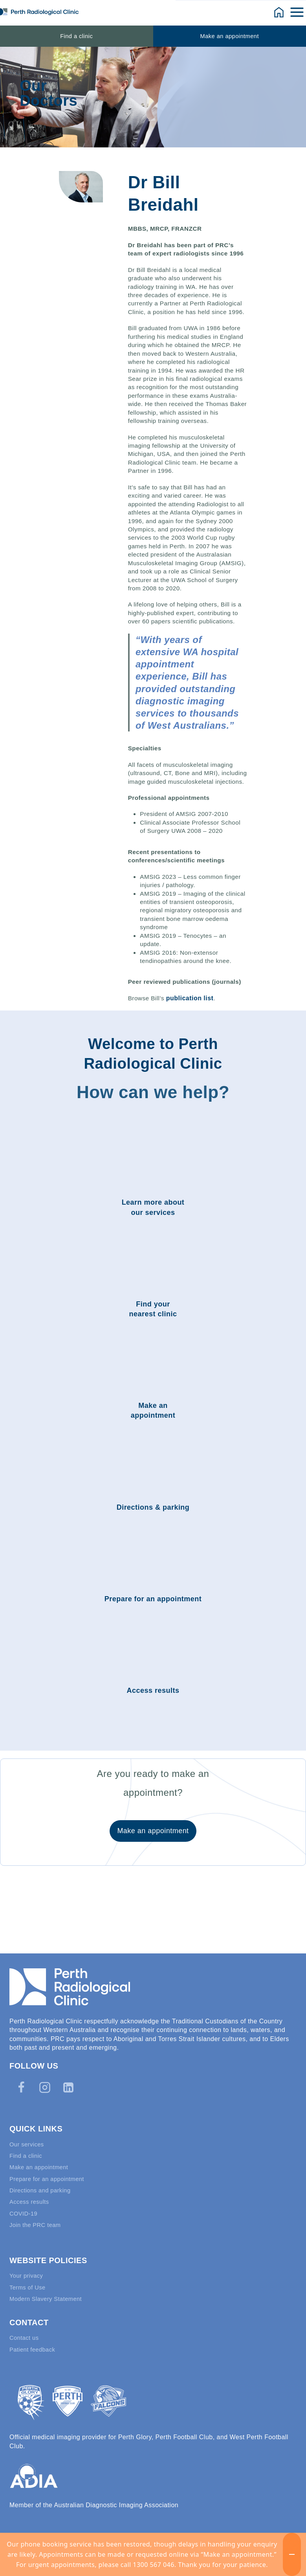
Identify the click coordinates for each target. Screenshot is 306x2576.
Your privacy (27, 2270)
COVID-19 (24, 2206)
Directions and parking (42, 2181)
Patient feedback (34, 2348)
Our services (28, 2131)
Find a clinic (76, 36)
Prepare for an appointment (50, 2168)
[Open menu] (297, 12)
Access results (31, 2193)
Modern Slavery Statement (48, 2296)
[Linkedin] (68, 2074)
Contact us (25, 2336)
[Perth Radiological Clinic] (39, 12)
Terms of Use (29, 2283)
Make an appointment (230, 36)
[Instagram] (45, 2074)
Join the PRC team (37, 2219)
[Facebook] (21, 2074)
